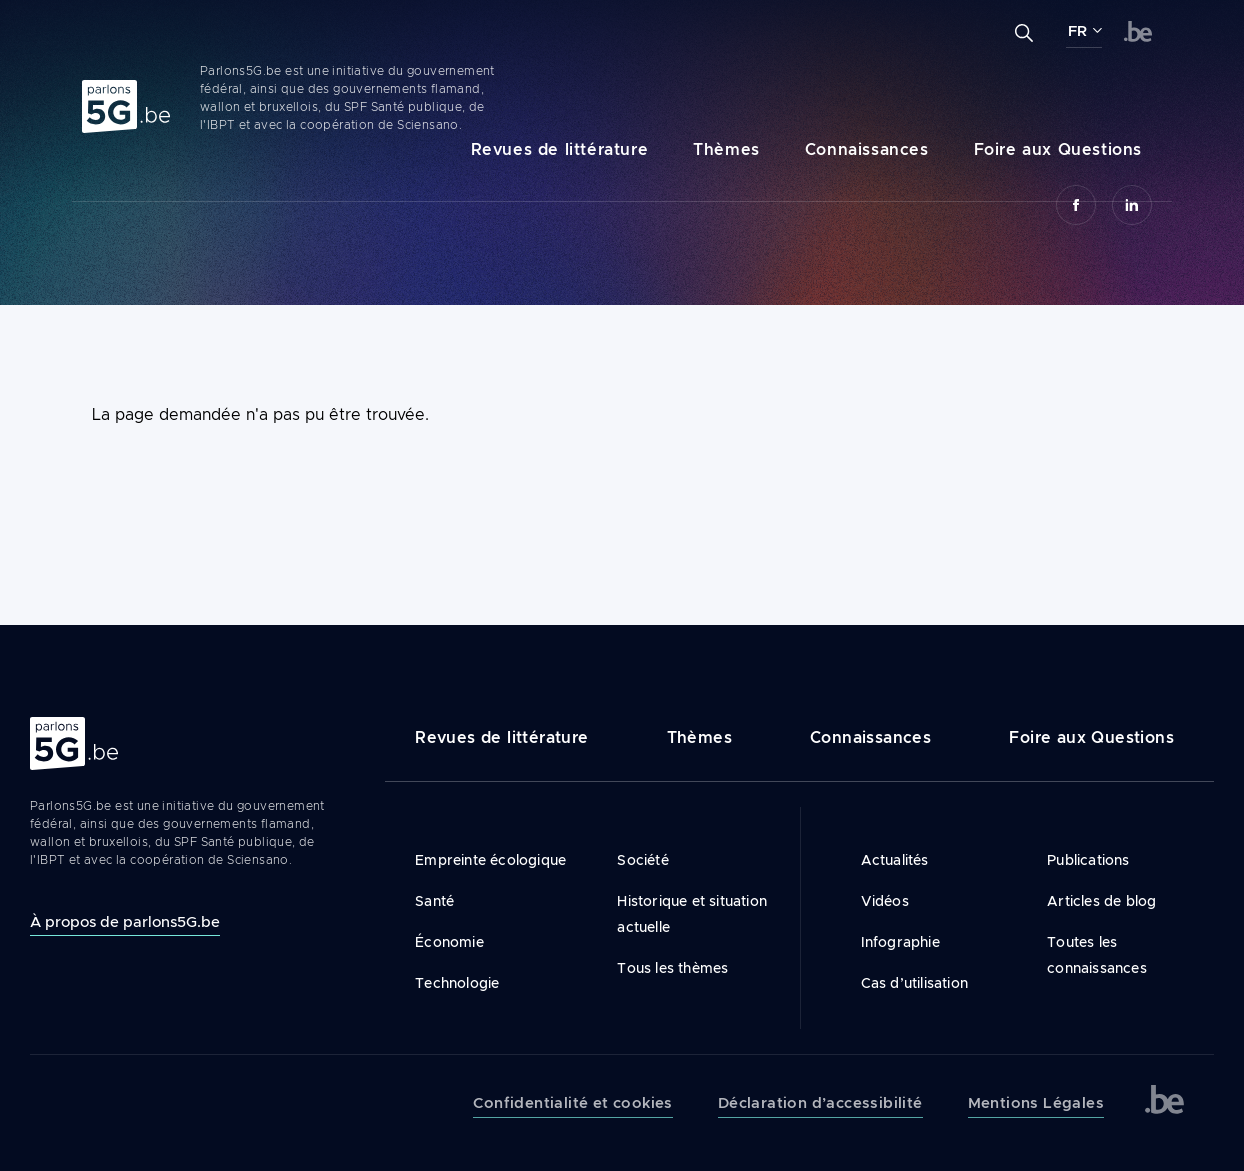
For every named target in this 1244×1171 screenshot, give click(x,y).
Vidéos (885, 901)
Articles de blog (1101, 901)
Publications (1088, 860)
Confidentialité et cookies (572, 1103)
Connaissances (867, 149)
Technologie (457, 983)
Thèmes (726, 149)
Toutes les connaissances (1097, 955)
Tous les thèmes (672, 968)
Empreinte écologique (490, 860)
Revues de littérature (560, 149)
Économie (449, 942)
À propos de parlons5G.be (125, 921)
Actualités (895, 860)
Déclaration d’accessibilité (820, 1103)
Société (642, 860)
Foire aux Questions (1058, 149)
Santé (434, 901)
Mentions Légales (1036, 1103)
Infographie (900, 942)
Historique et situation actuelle (692, 914)
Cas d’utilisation (914, 983)
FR (1077, 31)
